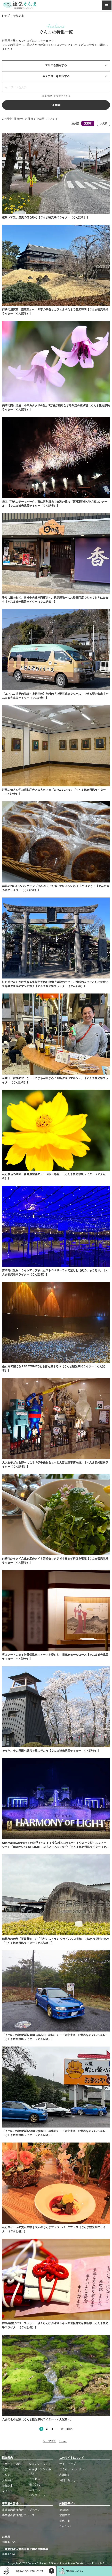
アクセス (34, 2479)
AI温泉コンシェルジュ (40, 2471)
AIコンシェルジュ (40, 2464)
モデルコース (10, 2469)
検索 (56, 105)
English (64, 2510)
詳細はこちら (9, 2541)
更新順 (87, 123)
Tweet (63, 2441)
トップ (5, 16)
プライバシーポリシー (73, 2469)
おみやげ (7, 2480)
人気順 (103, 123)
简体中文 (64, 2520)
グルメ (6, 2475)
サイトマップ (67, 2464)
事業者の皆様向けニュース (18, 2515)
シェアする (49, 2441)
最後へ (70, 2428)
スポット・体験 (11, 2464)
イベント (7, 2491)
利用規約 (64, 2475)
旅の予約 (34, 2484)
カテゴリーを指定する (74, 76)
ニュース (34, 2490)
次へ (63, 2428)
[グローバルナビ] (106, 5)
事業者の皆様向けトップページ (21, 2510)
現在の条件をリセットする (56, 95)
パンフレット (37, 2495)
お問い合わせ (67, 2480)
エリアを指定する (76, 65)
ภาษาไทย (65, 2526)
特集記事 (7, 2485)
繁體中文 (64, 2515)
